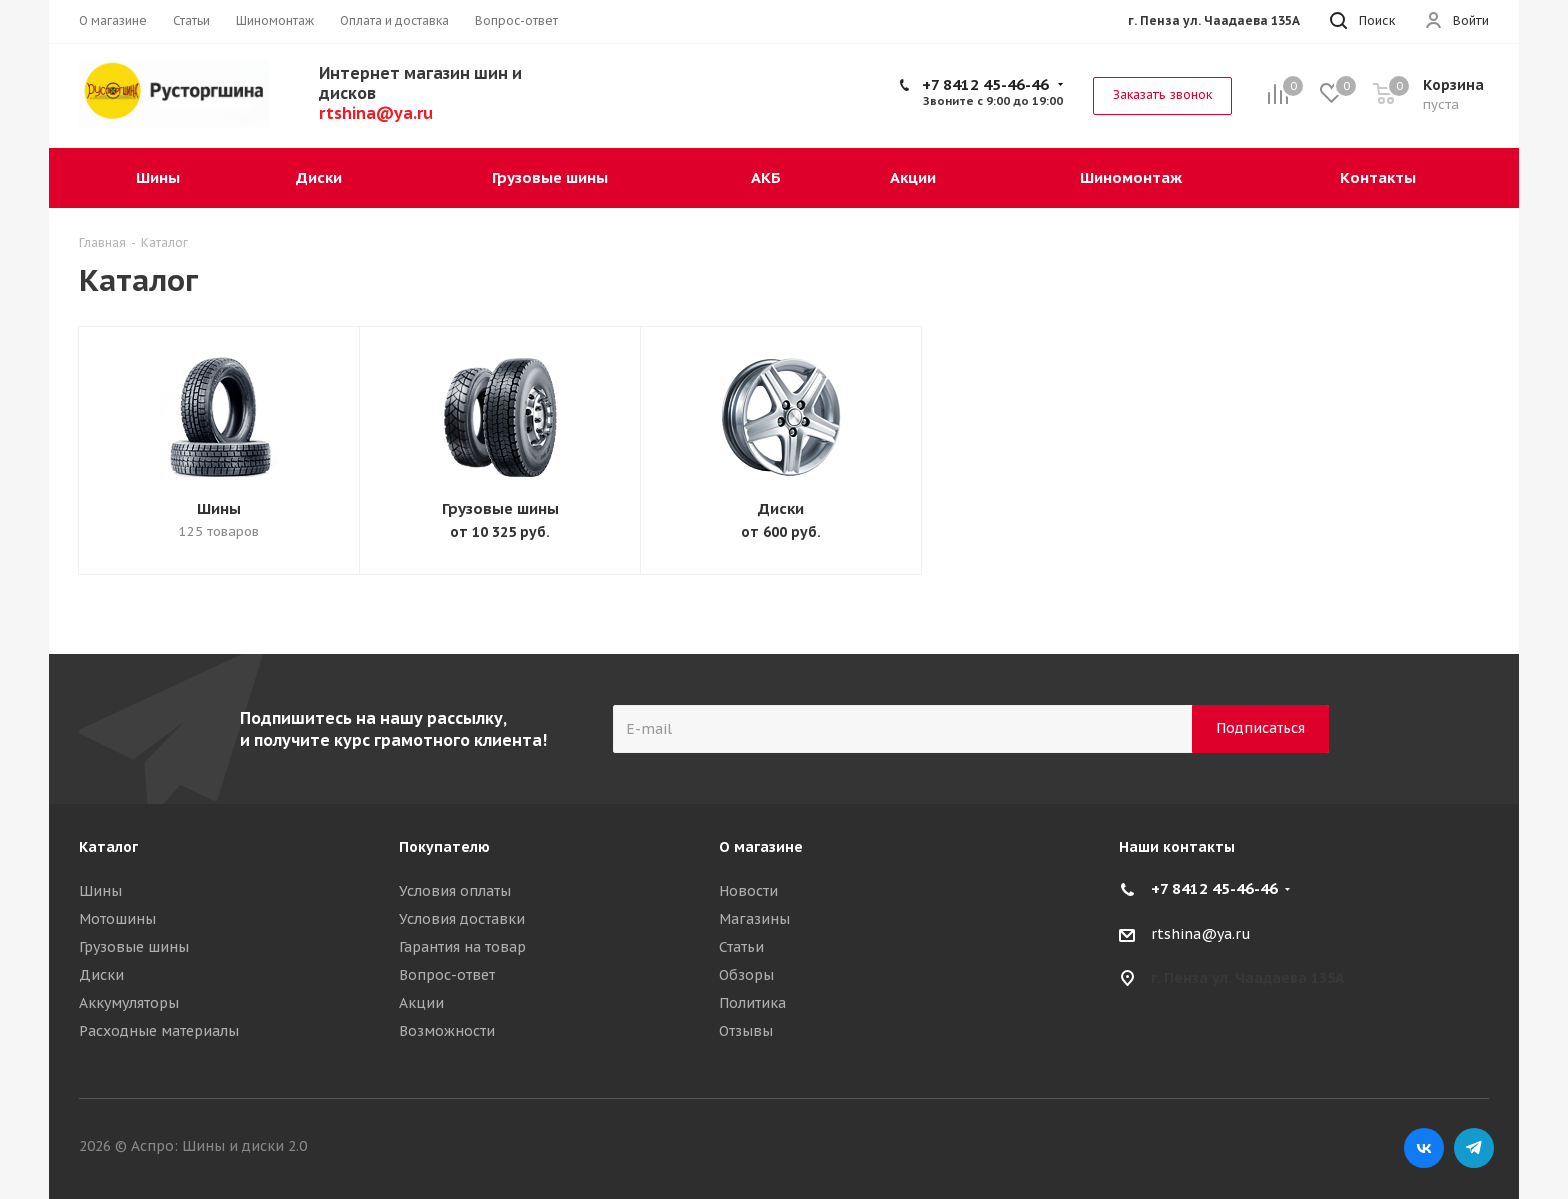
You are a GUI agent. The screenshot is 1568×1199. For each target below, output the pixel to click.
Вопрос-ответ (447, 975)
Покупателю (444, 847)
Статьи (741, 947)
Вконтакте (1424, 1148)
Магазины (754, 919)
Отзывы (746, 1031)
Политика (752, 1003)
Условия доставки (462, 919)
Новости (748, 891)
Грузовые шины (500, 508)
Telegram (1474, 1148)
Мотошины (117, 919)
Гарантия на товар (462, 947)
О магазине (761, 847)
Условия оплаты (455, 891)
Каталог (108, 847)
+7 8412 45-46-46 (985, 84)
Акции (421, 1003)
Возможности (447, 1031)
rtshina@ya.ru (1201, 934)
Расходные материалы (159, 1031)
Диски (781, 508)
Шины (219, 508)
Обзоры (746, 975)
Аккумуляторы (129, 1003)
